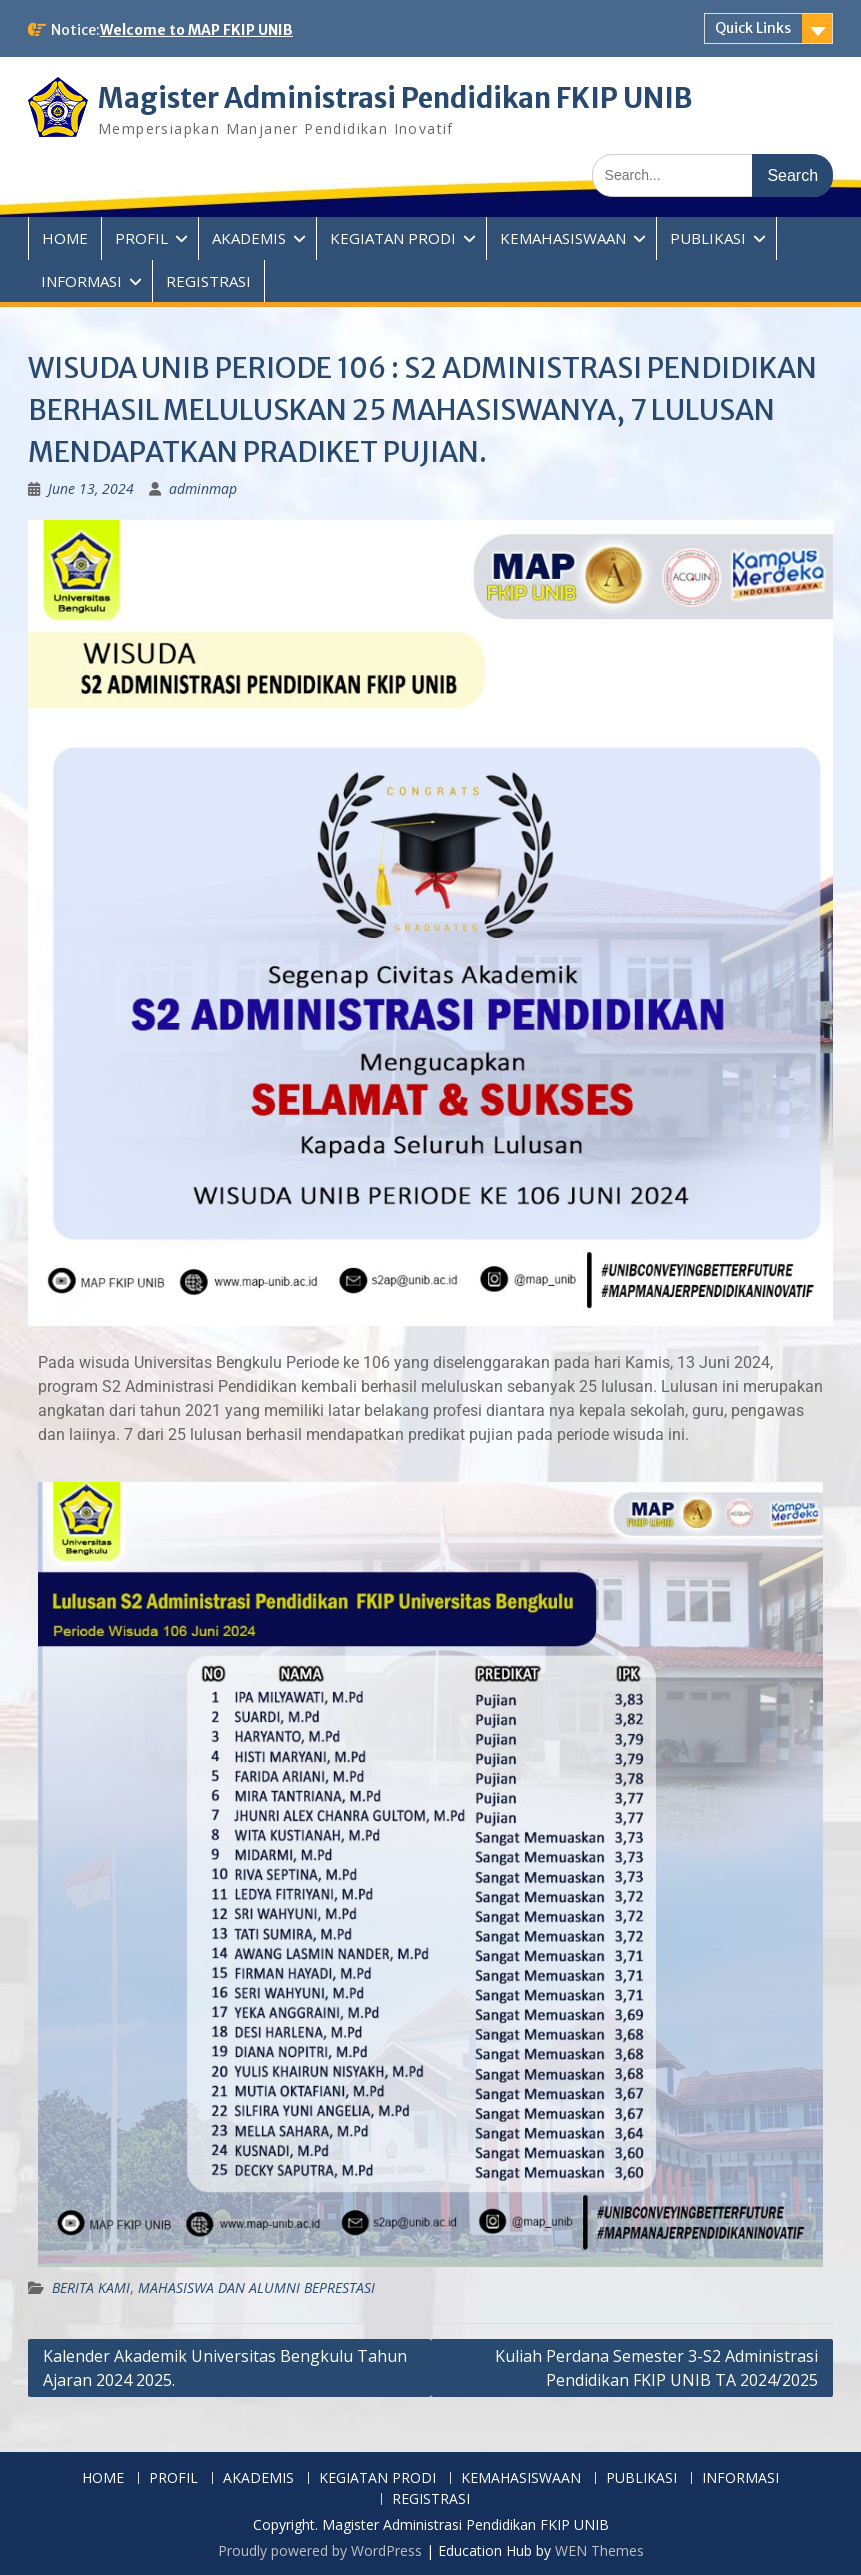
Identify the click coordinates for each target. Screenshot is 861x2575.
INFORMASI (81, 281)
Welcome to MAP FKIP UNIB (196, 30)
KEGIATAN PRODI (393, 238)
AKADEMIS (249, 238)
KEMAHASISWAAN (563, 238)
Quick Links (753, 28)
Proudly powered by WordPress (320, 2549)
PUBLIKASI (708, 238)
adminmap (203, 488)
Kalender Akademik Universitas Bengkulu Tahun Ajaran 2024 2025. (225, 2367)
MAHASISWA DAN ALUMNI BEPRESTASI (256, 2286)
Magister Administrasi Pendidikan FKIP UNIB (402, 98)
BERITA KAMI (91, 2286)
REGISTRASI (208, 281)
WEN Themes (599, 2549)
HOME (65, 238)
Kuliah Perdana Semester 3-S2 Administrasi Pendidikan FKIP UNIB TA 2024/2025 (656, 2367)
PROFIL (141, 238)
